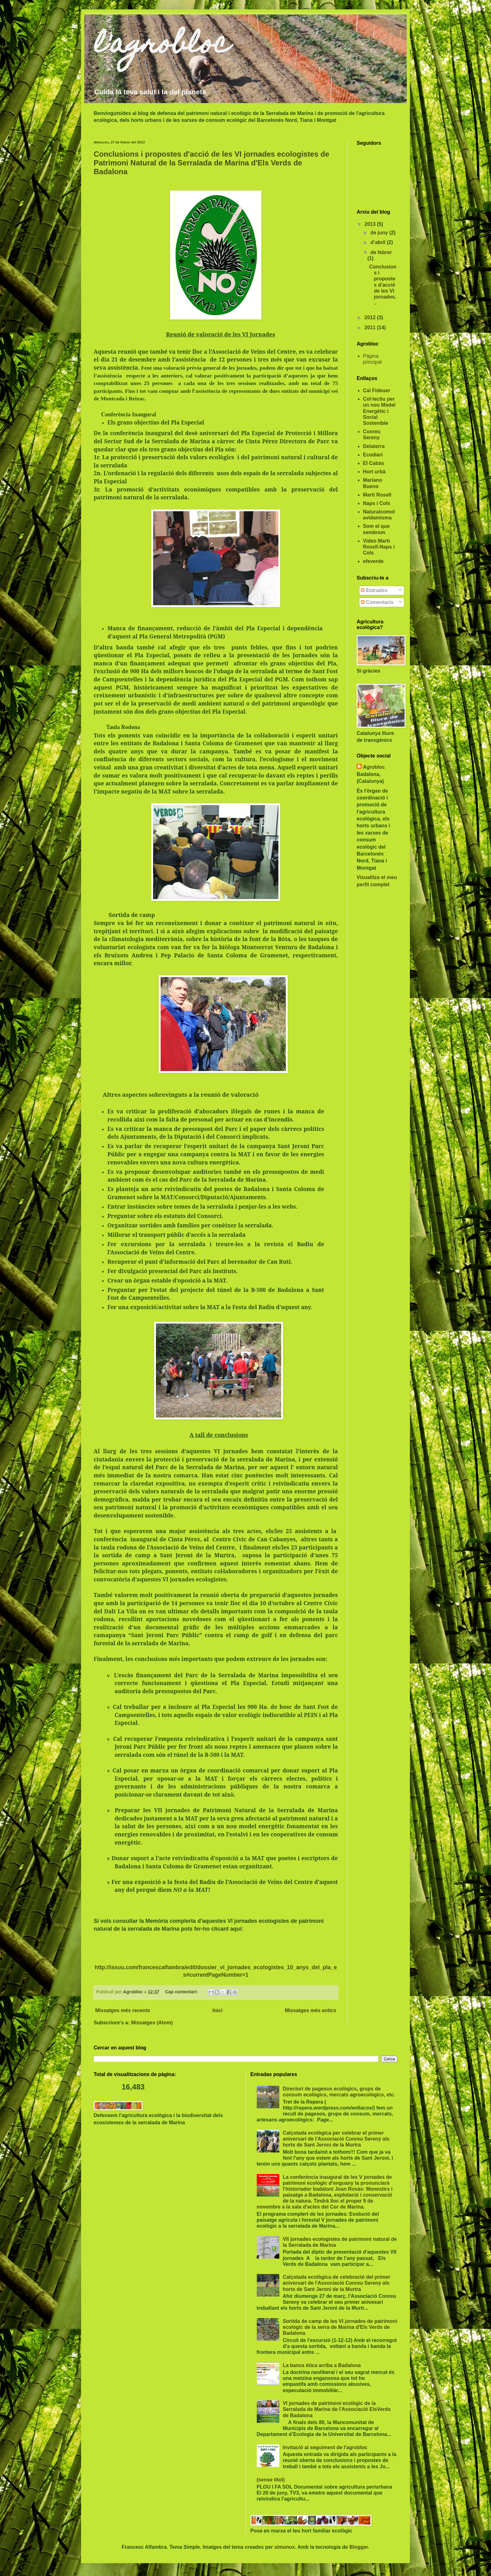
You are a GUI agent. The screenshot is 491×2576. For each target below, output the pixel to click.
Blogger (358, 2547)
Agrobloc (374, 767)
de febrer (381, 252)
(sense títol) (271, 2479)
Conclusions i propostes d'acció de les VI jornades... (382, 284)
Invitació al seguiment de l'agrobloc (325, 2447)
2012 (370, 317)
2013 (370, 224)
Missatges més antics (310, 2010)
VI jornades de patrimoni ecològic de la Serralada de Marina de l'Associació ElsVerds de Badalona (336, 2409)
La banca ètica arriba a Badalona (322, 2365)
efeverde (373, 561)
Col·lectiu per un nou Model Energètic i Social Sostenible (379, 411)
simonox (284, 2547)
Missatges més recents (122, 2010)
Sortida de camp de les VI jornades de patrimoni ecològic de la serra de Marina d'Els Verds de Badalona (340, 2327)
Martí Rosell (377, 494)
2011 (370, 327)
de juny (379, 232)
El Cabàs (373, 463)
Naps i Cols (376, 503)
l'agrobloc (162, 46)
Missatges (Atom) (152, 2022)
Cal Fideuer (376, 390)
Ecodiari (373, 454)
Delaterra (374, 446)
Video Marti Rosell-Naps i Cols (379, 546)
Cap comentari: (182, 1991)
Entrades (374, 590)
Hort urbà (374, 471)
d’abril (378, 242)
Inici (217, 2010)
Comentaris (377, 602)
